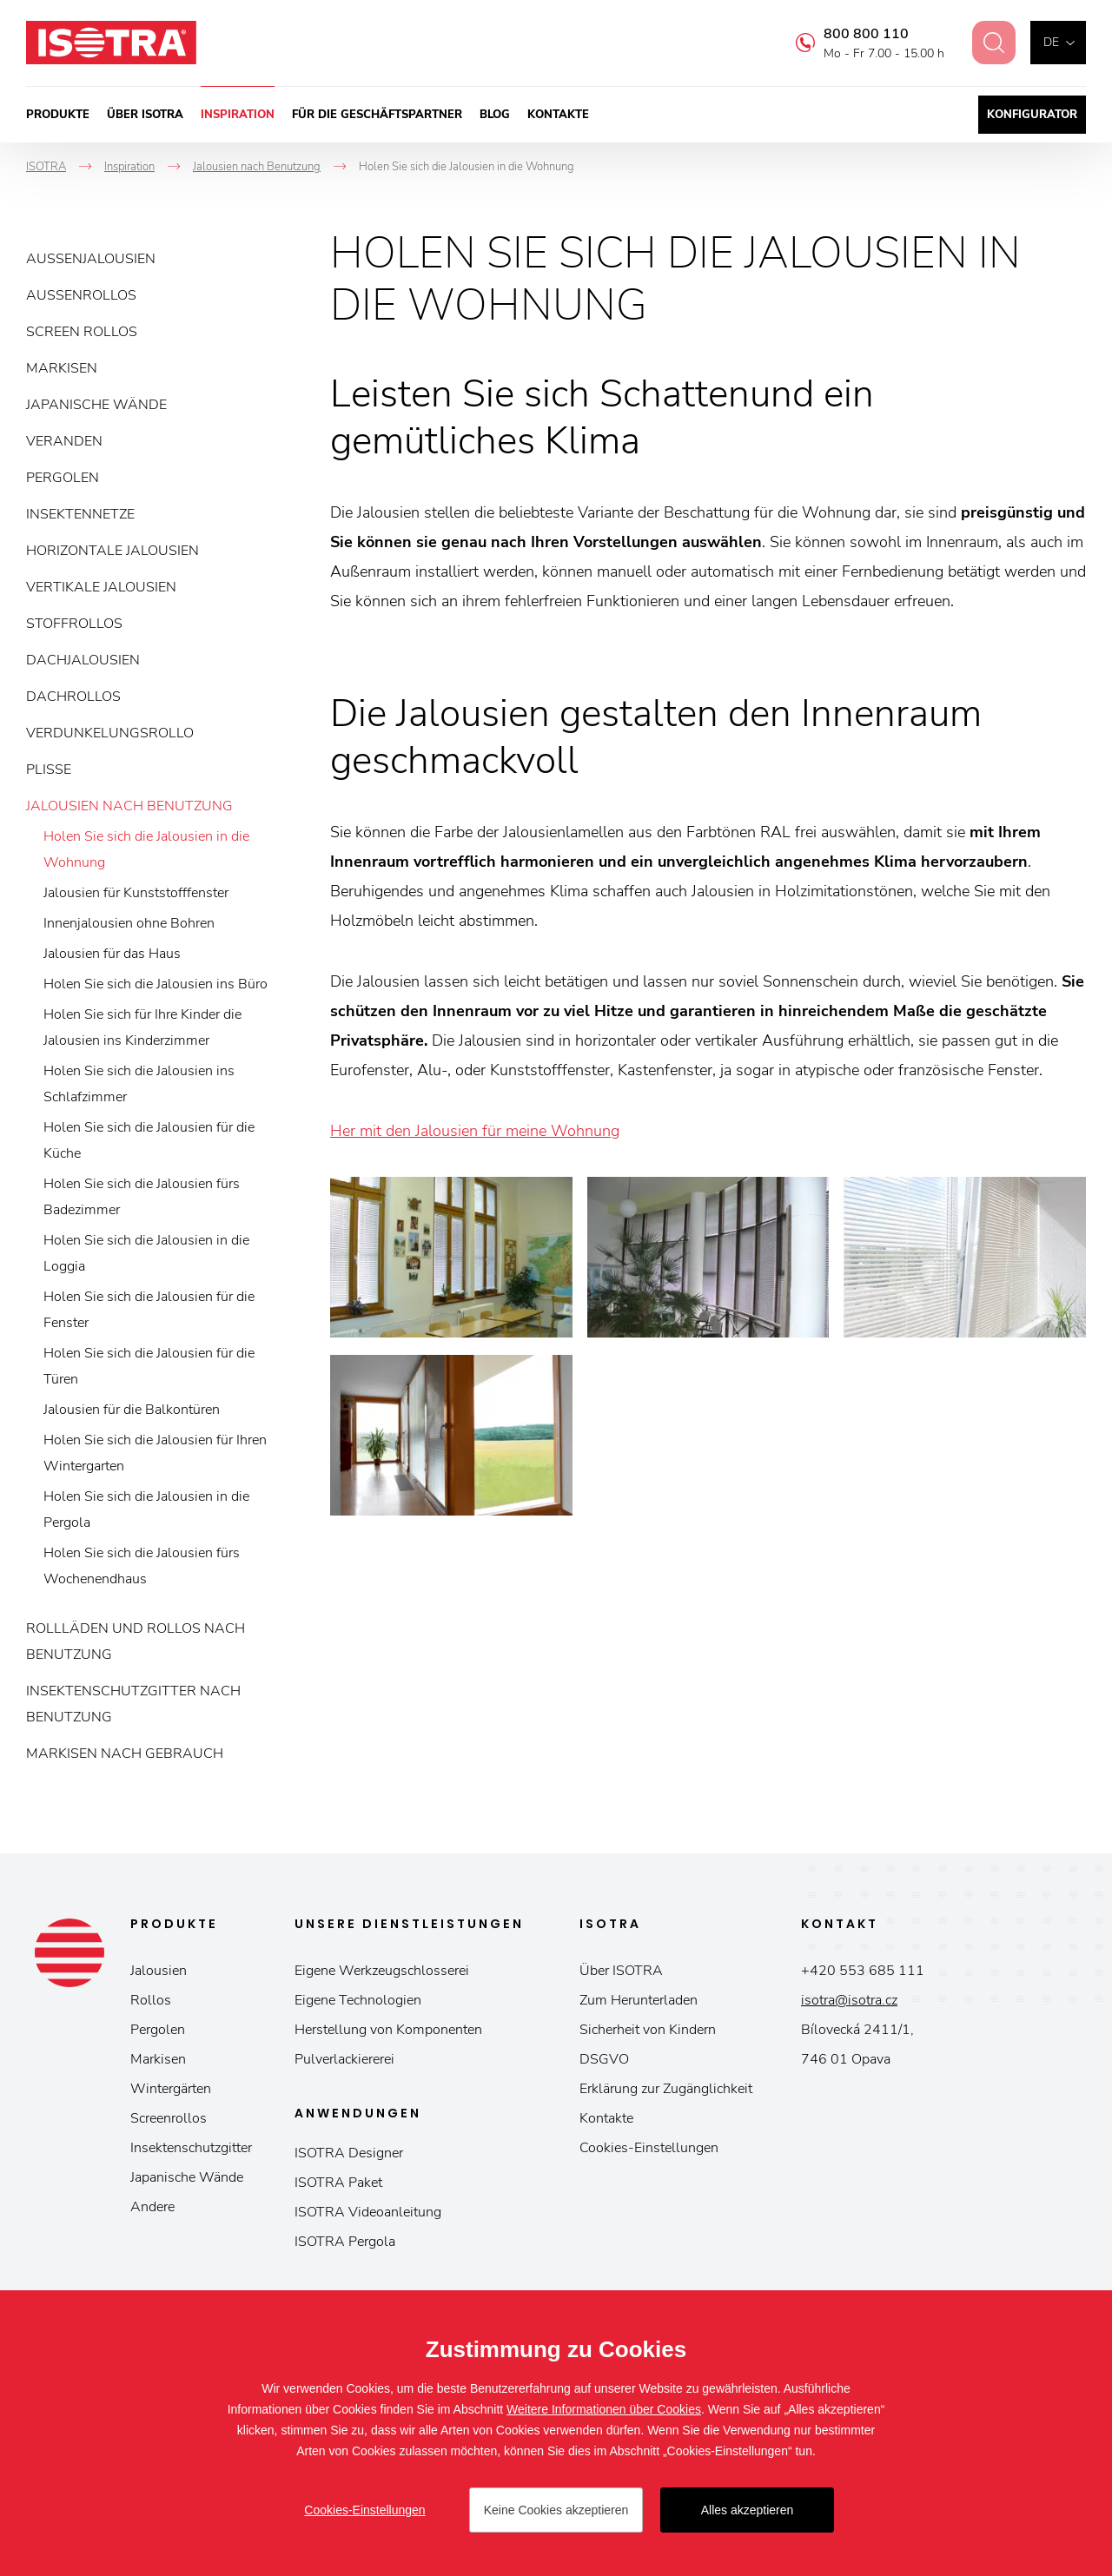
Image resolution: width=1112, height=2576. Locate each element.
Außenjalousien (91, 258)
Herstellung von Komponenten (388, 2029)
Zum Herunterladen (638, 2000)
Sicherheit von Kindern (647, 2029)
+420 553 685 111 (862, 1970)
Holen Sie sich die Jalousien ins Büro (155, 984)
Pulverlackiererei (344, 2059)
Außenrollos (81, 295)
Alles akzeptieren (747, 2510)
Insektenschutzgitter (191, 2147)
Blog (495, 114)
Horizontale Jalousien (112, 550)
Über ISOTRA (145, 114)
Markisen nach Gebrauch (124, 1753)
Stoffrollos (74, 623)
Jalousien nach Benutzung (129, 806)
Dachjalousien (83, 660)
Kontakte (558, 114)
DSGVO (604, 2059)
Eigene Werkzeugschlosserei (382, 1970)
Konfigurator (1032, 114)
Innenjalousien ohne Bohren (129, 923)
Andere (152, 2206)
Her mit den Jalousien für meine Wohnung (474, 1130)
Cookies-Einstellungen (648, 2147)
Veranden (64, 441)
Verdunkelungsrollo (110, 733)
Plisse (48, 769)
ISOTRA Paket (338, 2182)
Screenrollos (168, 2118)
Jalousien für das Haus (112, 953)
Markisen (61, 368)
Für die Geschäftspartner (377, 114)
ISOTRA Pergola (345, 2241)
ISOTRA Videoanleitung (368, 2212)
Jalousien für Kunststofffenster (135, 892)
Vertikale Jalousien (101, 587)
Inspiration (238, 114)
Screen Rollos (81, 331)
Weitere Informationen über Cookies (603, 2409)
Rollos (150, 2000)
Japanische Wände (96, 404)
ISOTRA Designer (349, 2153)
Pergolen (62, 477)
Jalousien (158, 1970)
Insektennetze (80, 514)
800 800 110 (854, 33)
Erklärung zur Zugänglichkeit (665, 2088)
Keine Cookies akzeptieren (556, 2510)
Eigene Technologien (358, 2000)
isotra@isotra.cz (849, 2000)
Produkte (57, 114)
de (1051, 42)
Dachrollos (73, 696)
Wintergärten (170, 2088)
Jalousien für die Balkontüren (131, 1409)
